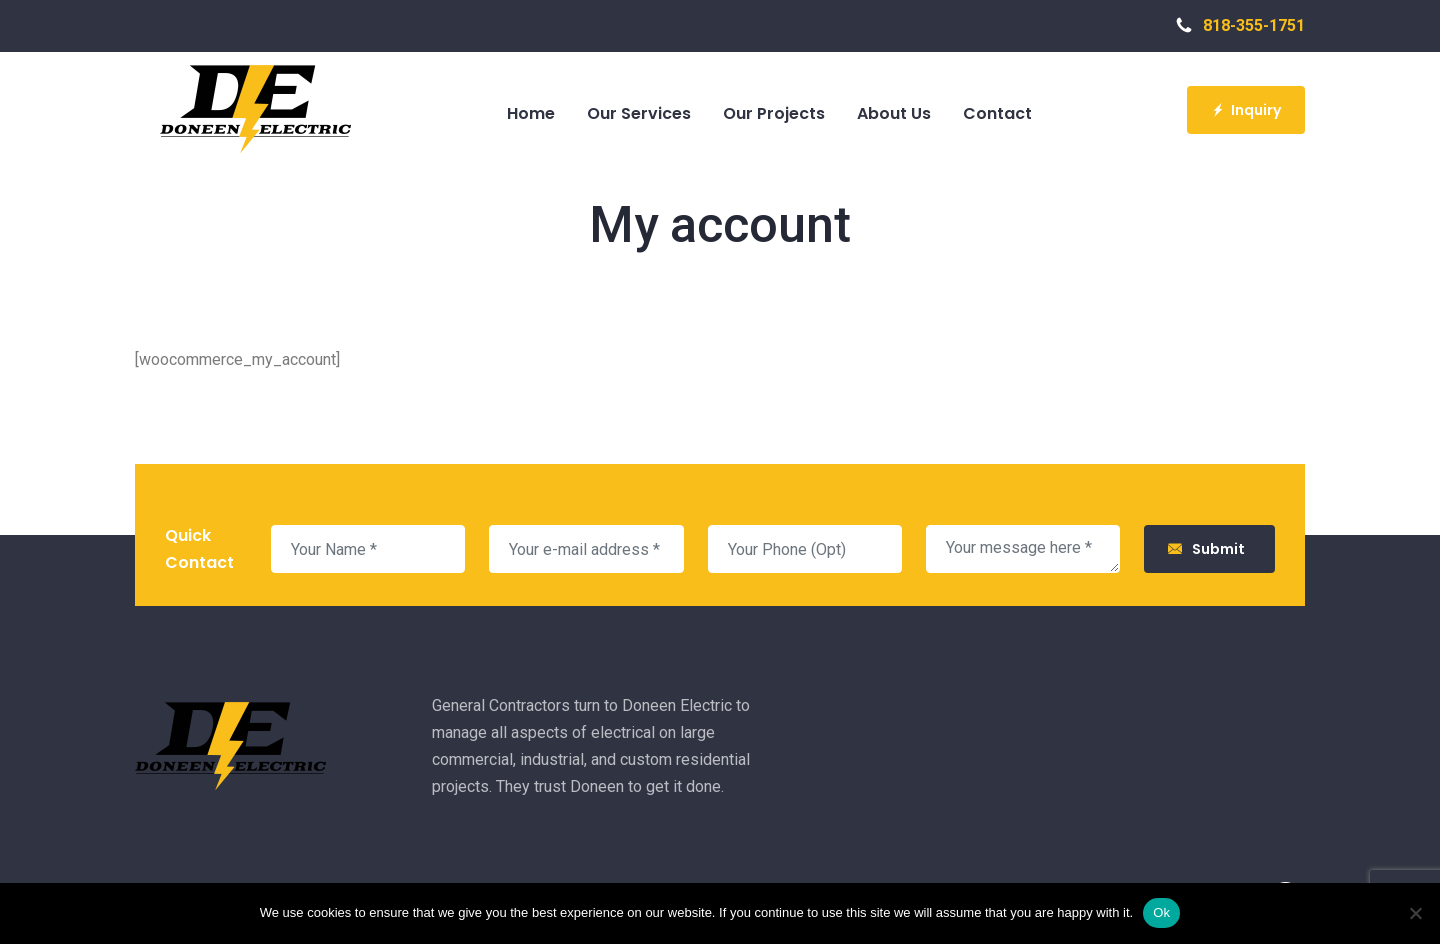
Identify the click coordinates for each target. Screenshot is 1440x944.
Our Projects (774, 113)
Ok (1161, 912)
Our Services (639, 113)
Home (531, 113)
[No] (1415, 913)
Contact (997, 113)
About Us (894, 113)
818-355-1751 (1240, 25)
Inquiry (1246, 110)
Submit (1209, 549)
